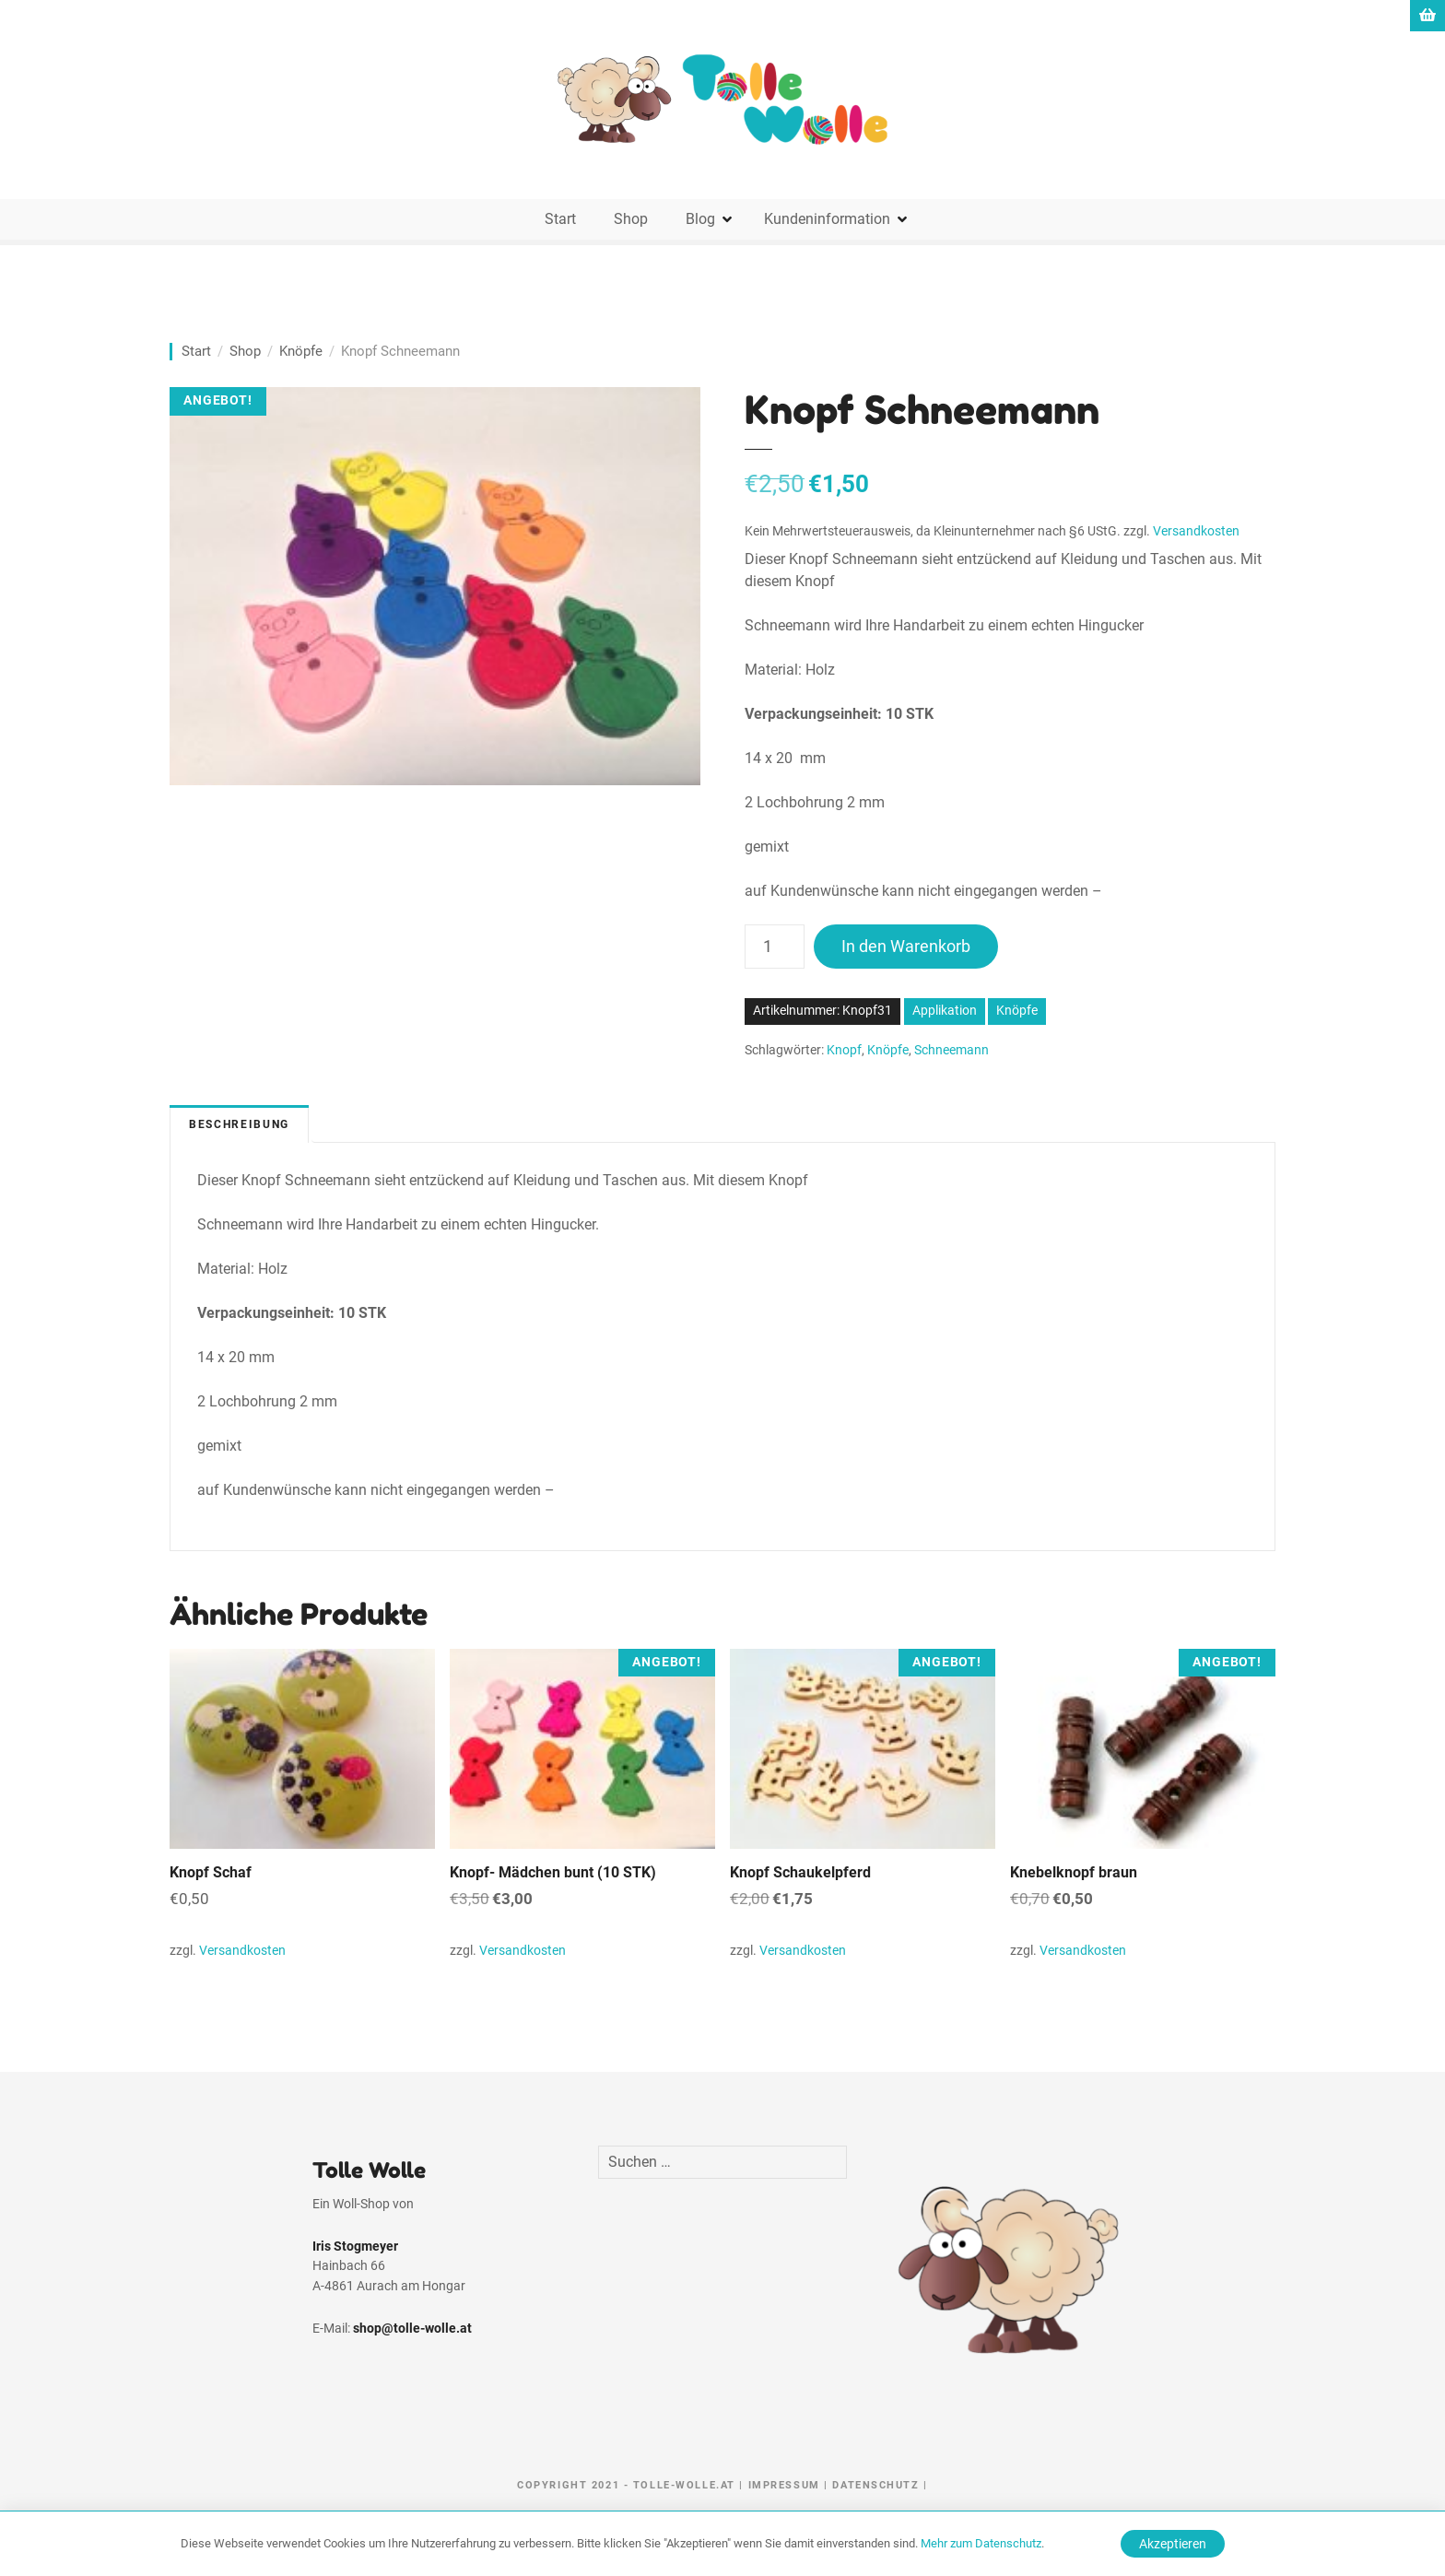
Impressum (784, 2485)
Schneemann (951, 1050)
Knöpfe (301, 351)
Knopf (844, 1050)
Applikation (944, 1010)
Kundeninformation (827, 219)
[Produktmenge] (775, 946)
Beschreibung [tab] (239, 1124)
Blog (700, 219)
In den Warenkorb (905, 946)
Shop (631, 219)
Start (560, 219)
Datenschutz (875, 2485)
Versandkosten (1196, 531)
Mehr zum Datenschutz (981, 2543)
